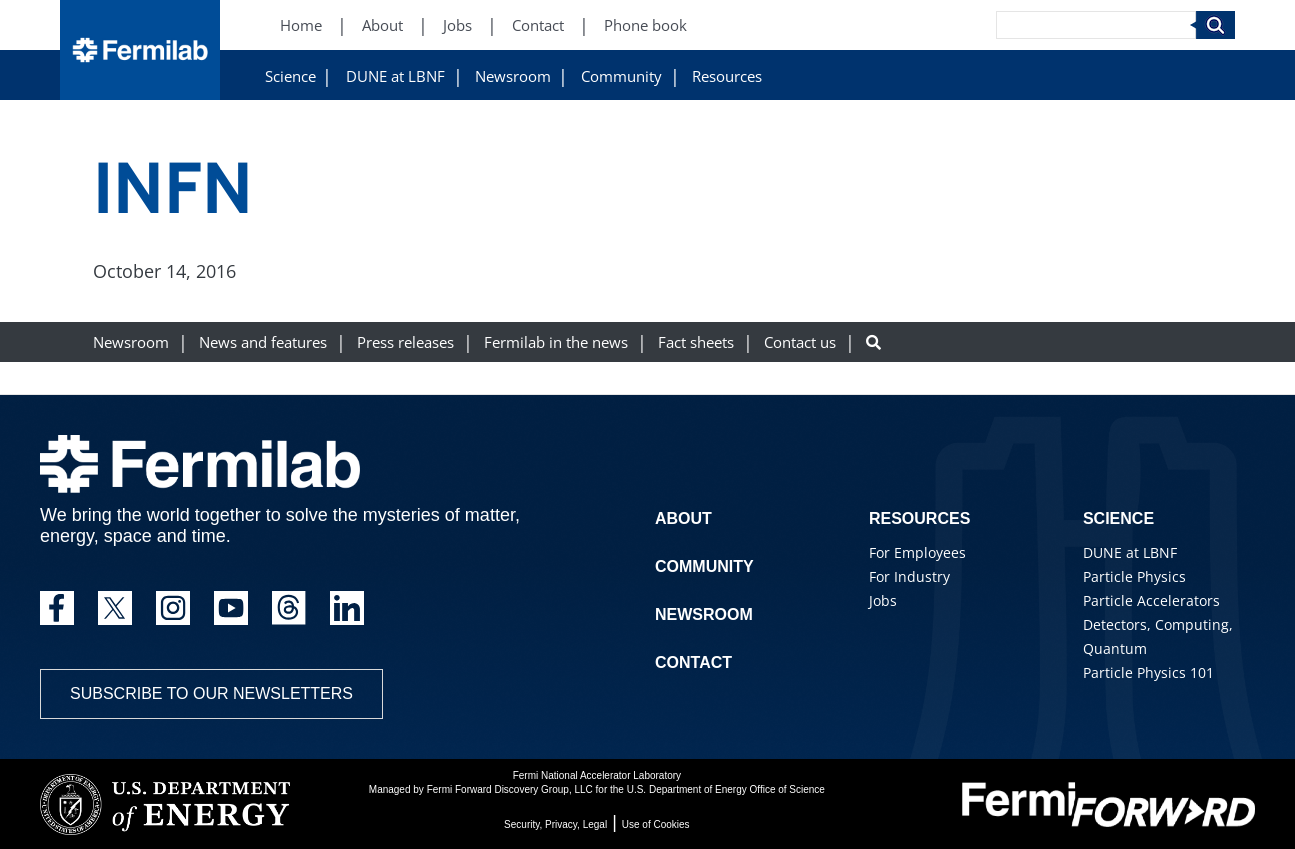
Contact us (800, 342)
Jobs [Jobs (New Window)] (457, 25)
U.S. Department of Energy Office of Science (726, 789)
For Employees (917, 552)
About (683, 518)
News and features (263, 342)
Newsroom (513, 76)
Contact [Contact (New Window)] (538, 25)
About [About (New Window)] (382, 25)
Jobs (883, 600)
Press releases (405, 342)
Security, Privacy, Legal (555, 824)
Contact (693, 662)
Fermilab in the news (556, 342)
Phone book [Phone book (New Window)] (645, 25)
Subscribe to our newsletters (211, 693)
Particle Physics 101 (1148, 672)
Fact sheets (696, 342)
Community (621, 76)
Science (290, 76)
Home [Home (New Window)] (301, 25)
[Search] (1096, 25)
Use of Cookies (656, 824)
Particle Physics (1134, 576)
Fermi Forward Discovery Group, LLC (510, 789)
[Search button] (873, 342)
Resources (727, 76)
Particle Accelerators (1151, 600)
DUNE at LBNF (395, 76)
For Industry (909, 576)
